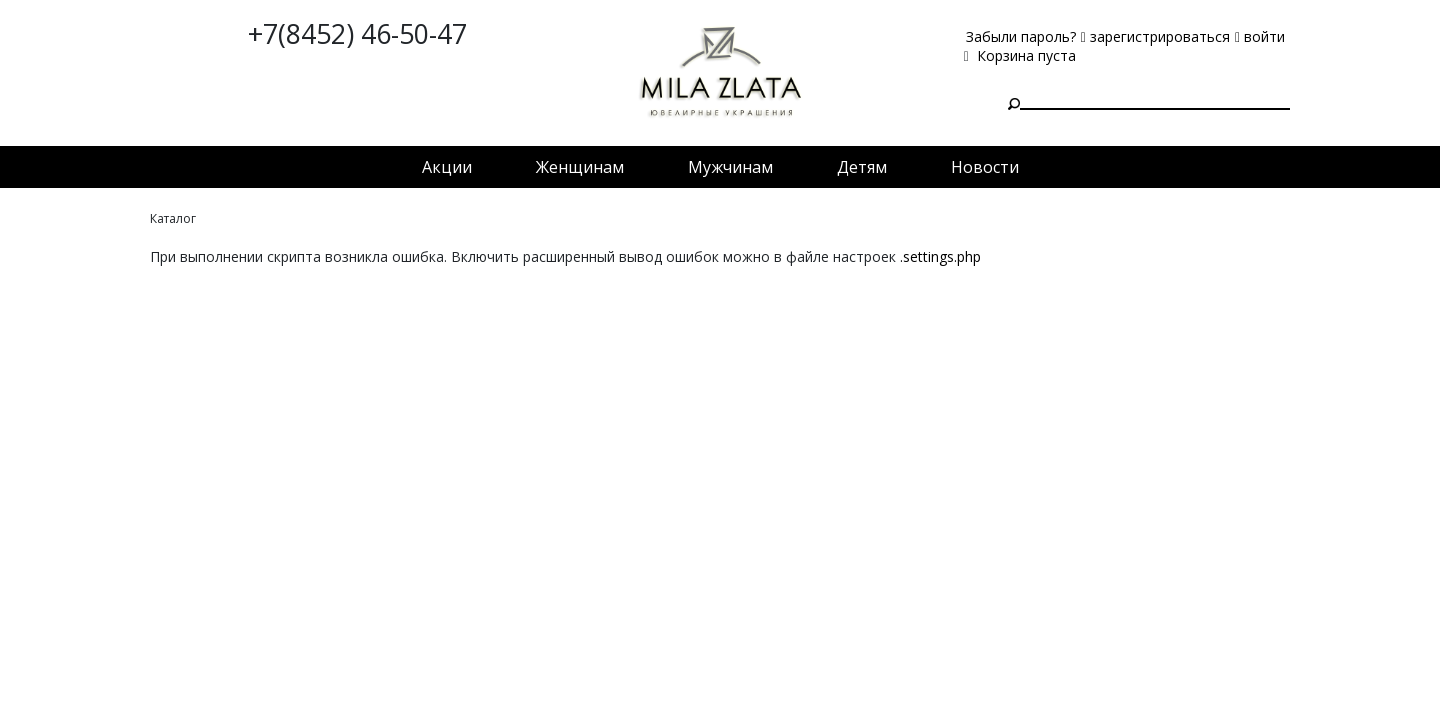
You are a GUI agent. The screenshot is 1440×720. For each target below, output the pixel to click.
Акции (447, 167)
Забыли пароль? (1021, 36)
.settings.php (940, 256)
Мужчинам (730, 167)
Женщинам (580, 167)
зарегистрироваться (1155, 36)
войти (1260, 36)
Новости (985, 167)
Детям (862, 167)
